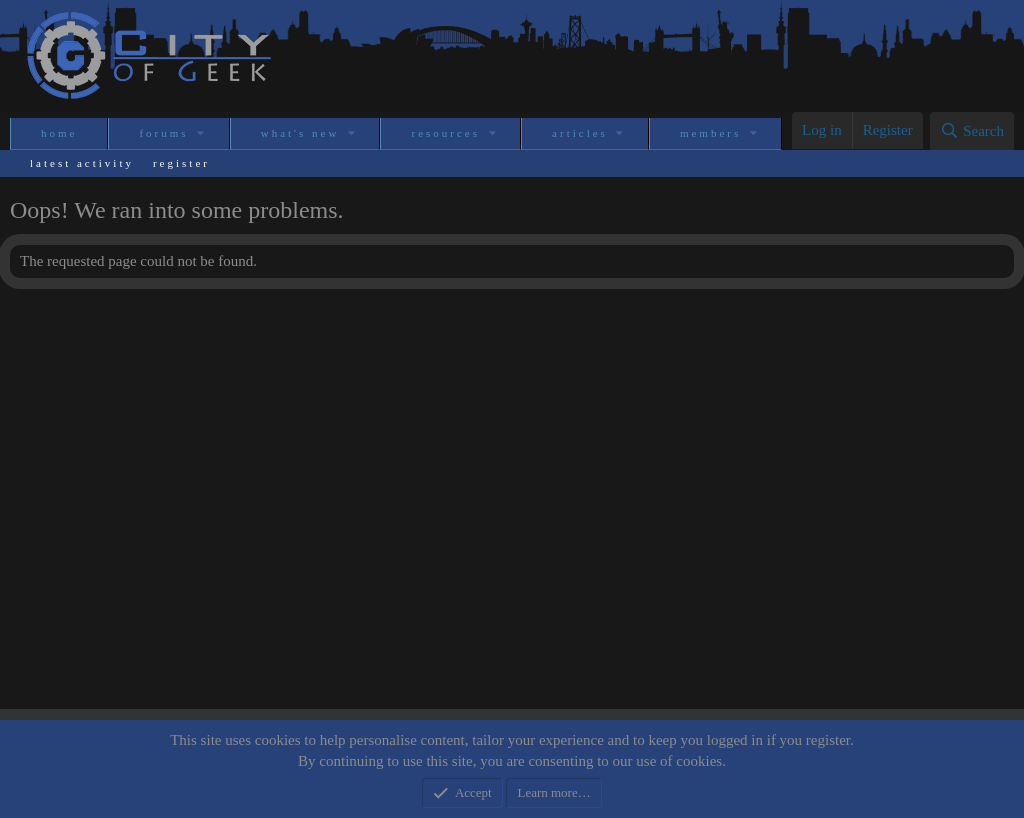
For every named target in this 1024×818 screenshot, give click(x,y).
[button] (202, 133)
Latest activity (82, 163)
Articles (580, 133)
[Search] (972, 131)
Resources (445, 133)
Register (181, 163)
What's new (300, 133)
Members (710, 133)
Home (59, 133)
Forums (163, 133)
